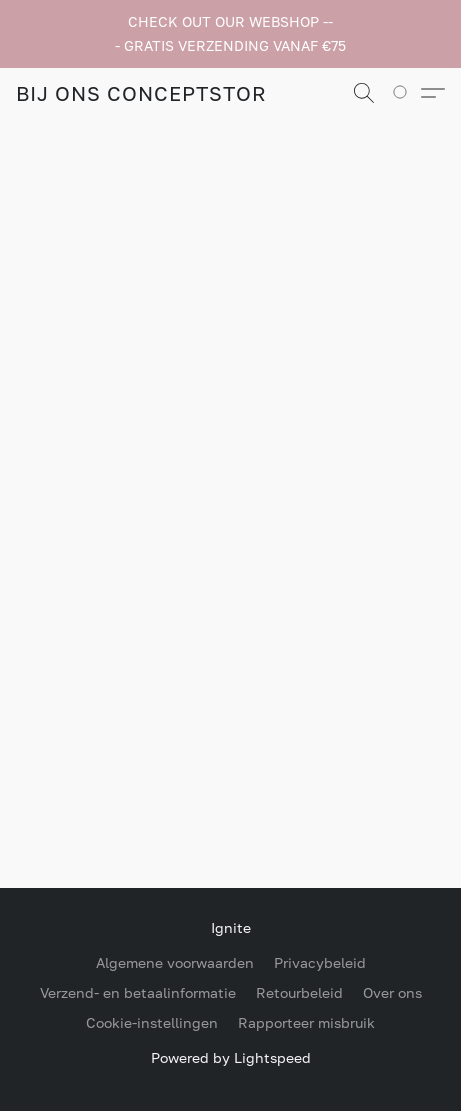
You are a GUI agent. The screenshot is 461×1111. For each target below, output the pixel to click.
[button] (141, 93)
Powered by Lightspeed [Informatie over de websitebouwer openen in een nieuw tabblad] (231, 1057)
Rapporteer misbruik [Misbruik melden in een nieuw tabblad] (306, 1022)
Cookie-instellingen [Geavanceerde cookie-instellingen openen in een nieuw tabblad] (152, 1022)
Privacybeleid (320, 962)
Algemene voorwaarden (175, 962)
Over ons (392, 992)
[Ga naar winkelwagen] (406, 93)
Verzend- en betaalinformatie (138, 992)
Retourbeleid (299, 992)
